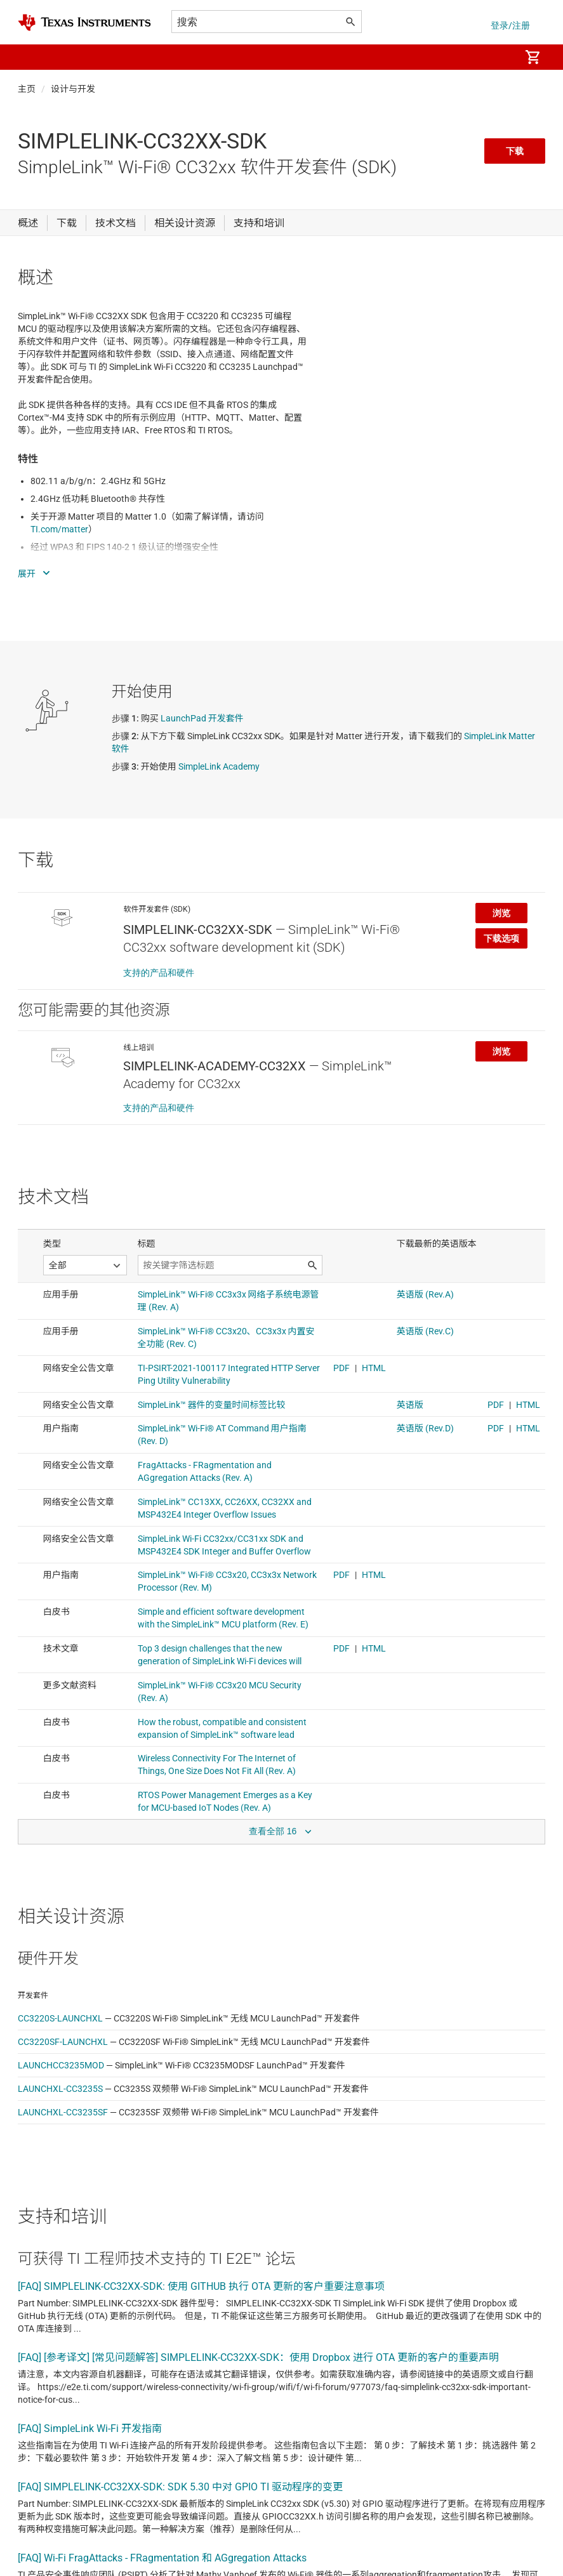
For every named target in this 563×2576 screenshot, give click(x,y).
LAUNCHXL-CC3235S (60, 2089)
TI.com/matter (59, 529)
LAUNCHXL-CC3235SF (63, 2112)
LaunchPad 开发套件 (202, 718)
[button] (30, 57)
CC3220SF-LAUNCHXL (63, 2042)
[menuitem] (497, 57)
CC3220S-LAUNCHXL (60, 2018)
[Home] (84, 22)
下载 (515, 151)
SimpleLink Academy (219, 766)
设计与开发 (73, 89)
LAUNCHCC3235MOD (61, 2065)
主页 (27, 89)
